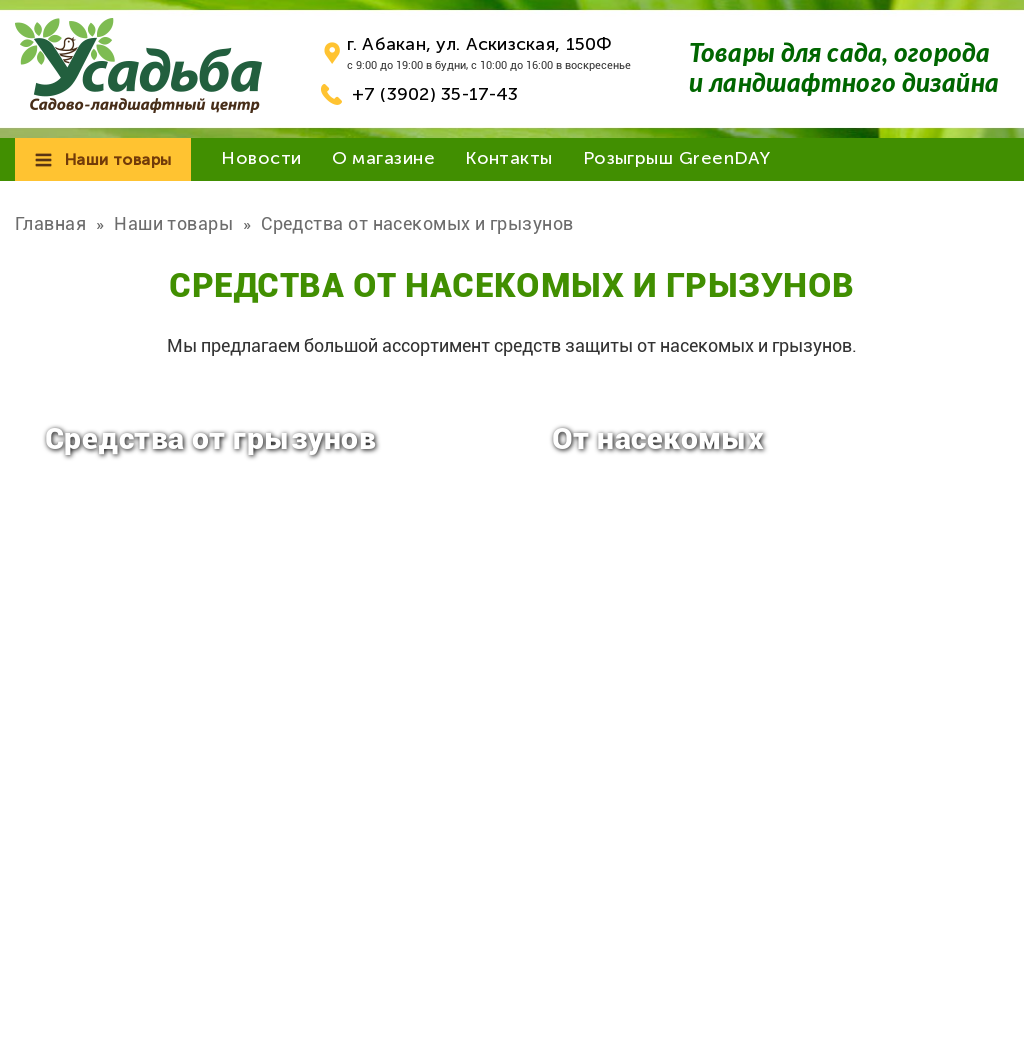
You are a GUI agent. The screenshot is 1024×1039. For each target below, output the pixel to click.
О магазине (384, 158)
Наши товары (118, 159)
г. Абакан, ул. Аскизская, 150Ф (479, 44)
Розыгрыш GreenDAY (677, 158)
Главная (50, 223)
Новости (261, 158)
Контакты (509, 158)
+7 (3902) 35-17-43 (435, 94)
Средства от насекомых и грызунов (417, 223)
